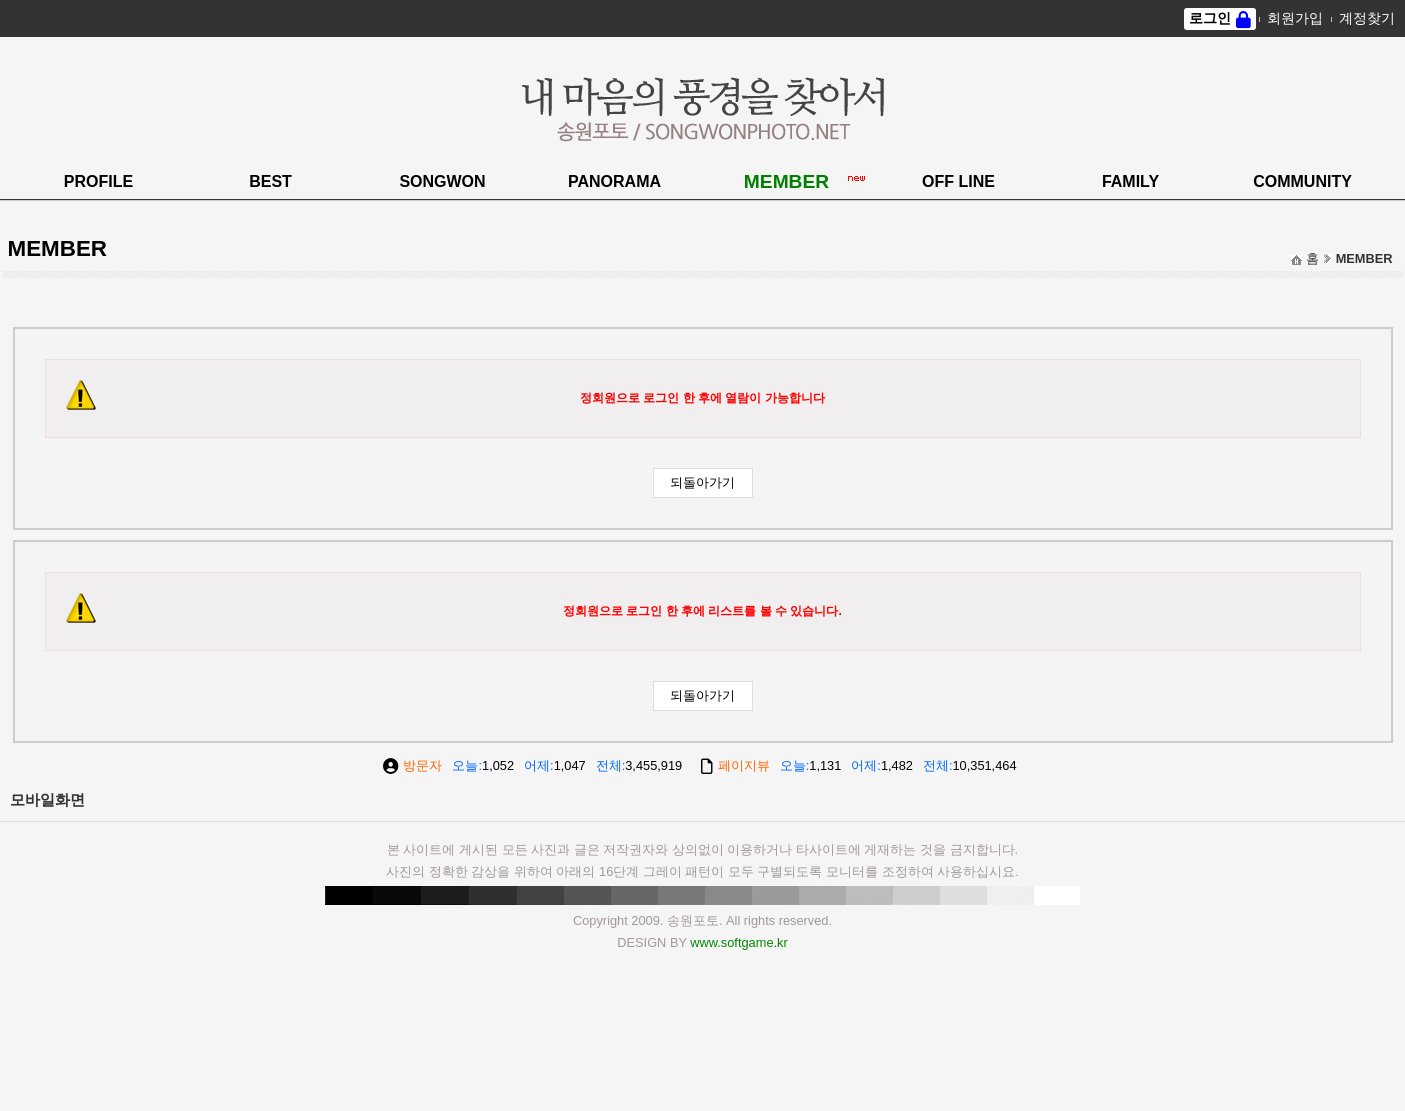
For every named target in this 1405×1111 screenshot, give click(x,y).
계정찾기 (1367, 18)
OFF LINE (958, 181)
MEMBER (786, 181)
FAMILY (1130, 181)
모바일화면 (47, 799)
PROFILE (98, 181)
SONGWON (442, 181)
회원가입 (1295, 18)
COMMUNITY (1302, 181)
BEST (270, 181)
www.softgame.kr (738, 942)
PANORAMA (614, 181)
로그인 (1210, 18)
